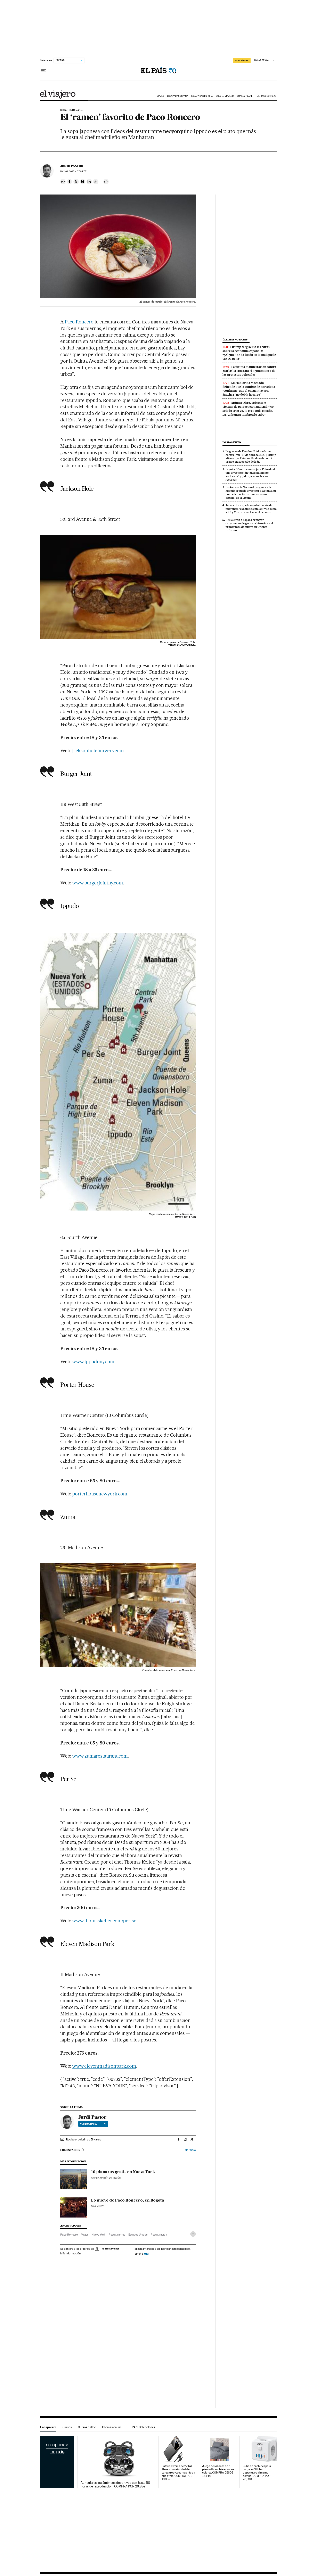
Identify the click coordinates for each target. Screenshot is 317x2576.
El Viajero (57, 94)
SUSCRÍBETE (242, 60)
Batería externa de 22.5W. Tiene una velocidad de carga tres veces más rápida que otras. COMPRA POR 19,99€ (178, 2472)
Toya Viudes (97, 2206)
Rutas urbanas (70, 110)
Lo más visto (231, 442)
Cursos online (87, 2427)
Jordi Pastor (71, 166)
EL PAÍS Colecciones (141, 2427)
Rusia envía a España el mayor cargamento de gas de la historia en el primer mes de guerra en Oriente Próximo (249, 525)
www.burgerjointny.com (97, 883)
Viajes (160, 96)
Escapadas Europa (202, 96)
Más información (71, 2253)
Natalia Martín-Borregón (106, 2178)
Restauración (159, 2234)
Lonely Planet (245, 96)
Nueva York (98, 2234)
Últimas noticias (266, 96)
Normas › (190, 2150)
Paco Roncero (79, 322)
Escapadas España (177, 96)
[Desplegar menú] (43, 70)
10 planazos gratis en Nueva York (123, 2172)
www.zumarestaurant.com (100, 1756)
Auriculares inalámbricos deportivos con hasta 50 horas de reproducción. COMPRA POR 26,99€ (115, 2484)
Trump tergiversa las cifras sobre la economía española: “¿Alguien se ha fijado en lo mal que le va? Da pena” (249, 353)
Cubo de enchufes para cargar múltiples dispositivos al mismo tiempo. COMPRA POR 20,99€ (257, 2472)
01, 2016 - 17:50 (73, 171)
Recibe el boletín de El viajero (83, 2139)
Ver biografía (93, 2123)
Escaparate (48, 2427)
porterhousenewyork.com (99, 1494)
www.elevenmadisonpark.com (104, 2066)
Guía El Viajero (225, 96)
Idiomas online (112, 2427)
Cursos (67, 2427)
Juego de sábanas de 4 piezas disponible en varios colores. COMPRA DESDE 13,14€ (218, 2470)
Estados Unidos (137, 2234)
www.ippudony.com (93, 1361)
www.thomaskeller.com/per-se (104, 1921)
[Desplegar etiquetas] (193, 2234)
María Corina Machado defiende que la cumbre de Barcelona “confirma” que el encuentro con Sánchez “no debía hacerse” (248, 388)
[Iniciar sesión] (264, 60)
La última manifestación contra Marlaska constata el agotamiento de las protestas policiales (249, 371)
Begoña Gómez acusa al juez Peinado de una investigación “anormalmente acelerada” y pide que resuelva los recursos (251, 474)
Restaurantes (117, 2234)
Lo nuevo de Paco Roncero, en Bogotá (127, 2200)
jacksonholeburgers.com (98, 750)
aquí (146, 2253)
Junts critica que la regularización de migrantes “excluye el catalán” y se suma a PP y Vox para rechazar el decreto (251, 509)
